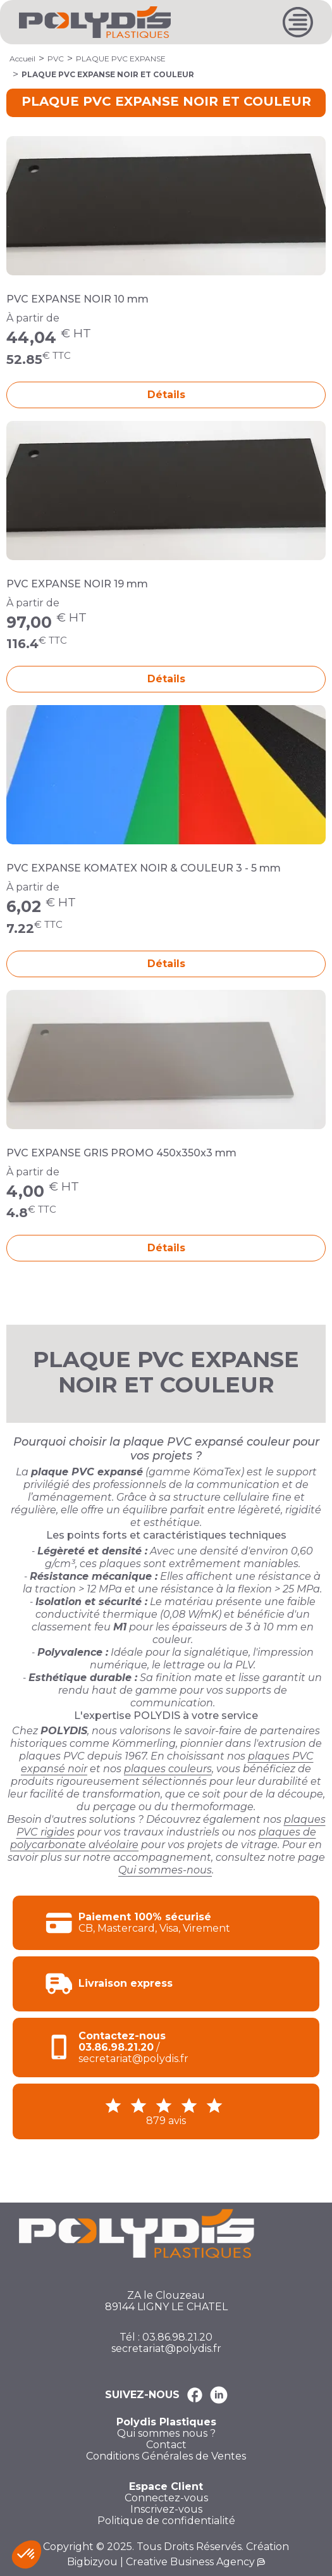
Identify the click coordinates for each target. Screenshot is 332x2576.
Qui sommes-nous (165, 1870)
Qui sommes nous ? (166, 2433)
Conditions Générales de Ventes (166, 2456)
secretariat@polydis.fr (166, 2348)
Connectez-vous (166, 2498)
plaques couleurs (168, 1769)
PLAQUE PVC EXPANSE (121, 58)
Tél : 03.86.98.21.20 (166, 2337)
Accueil (22, 58)
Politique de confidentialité (166, 2521)
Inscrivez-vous (166, 2509)
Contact (166, 2445)
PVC (55, 58)
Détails (166, 395)
